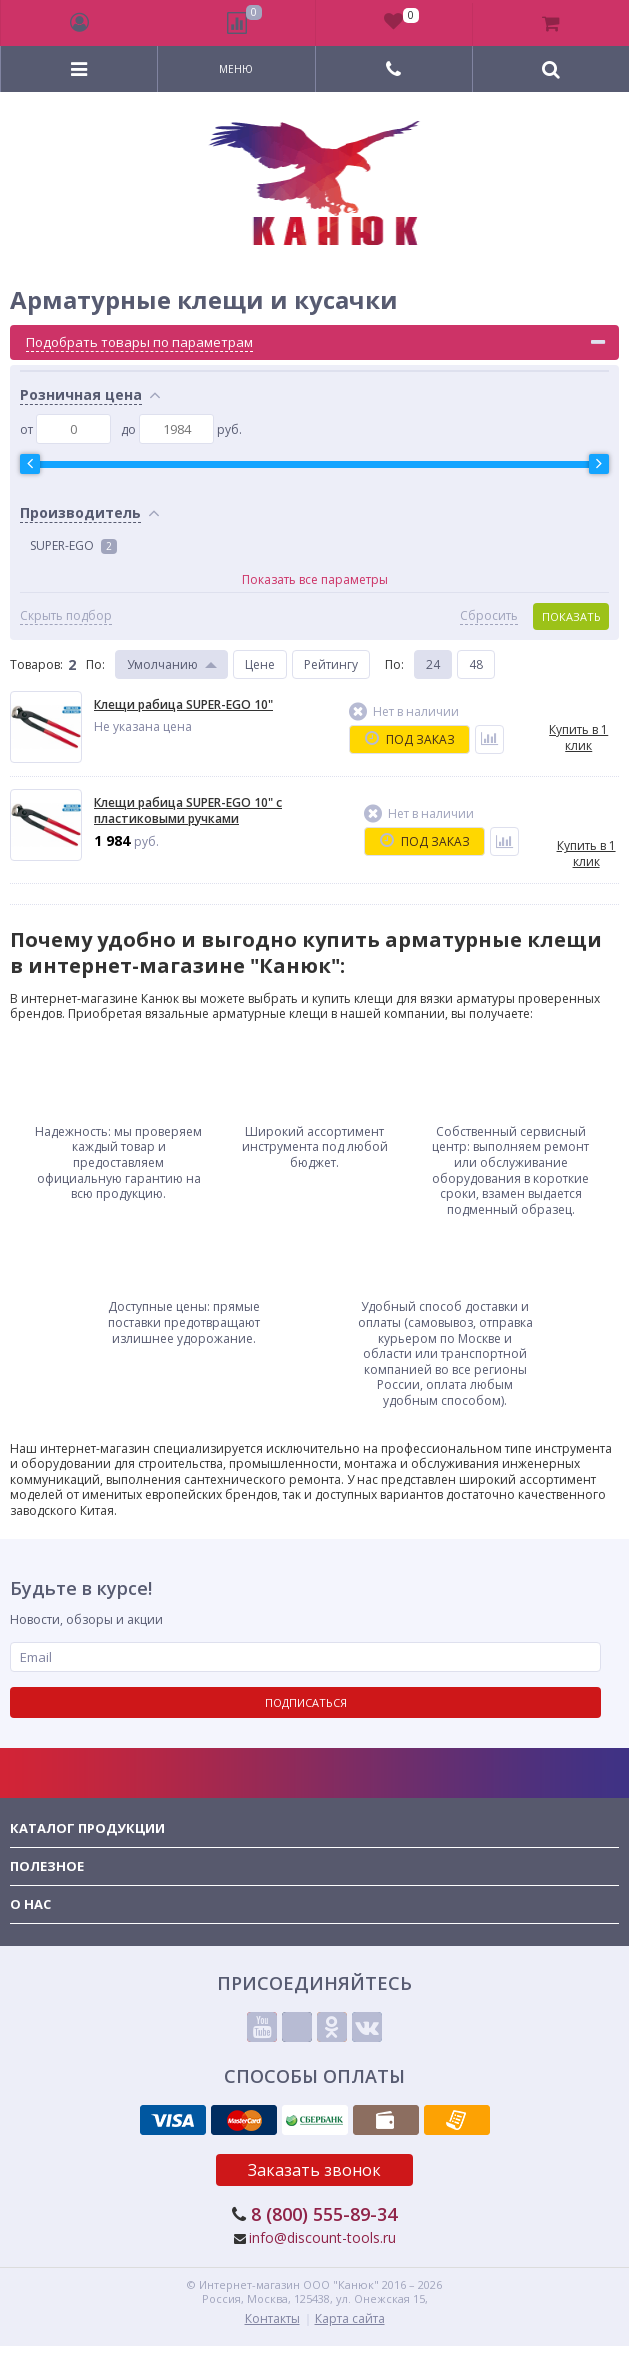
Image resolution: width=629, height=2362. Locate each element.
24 (433, 664)
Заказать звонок (314, 2170)
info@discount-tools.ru (322, 2237)
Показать (571, 616)
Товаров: (36, 664)
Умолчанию (162, 664)
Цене (260, 664)
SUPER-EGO (73, 545)
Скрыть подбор (66, 616)
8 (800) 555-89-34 (324, 2214)
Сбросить (489, 616)
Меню (236, 69)
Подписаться (306, 1702)
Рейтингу (331, 664)
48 (476, 664)
